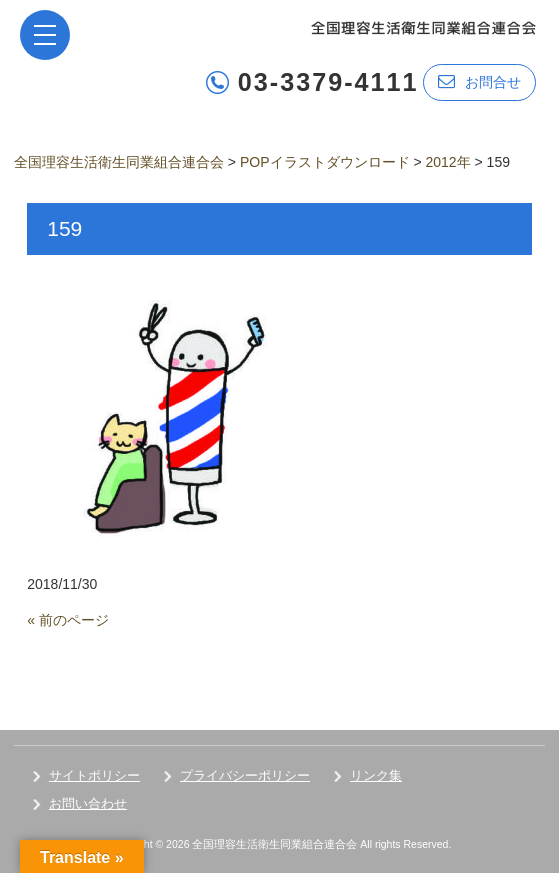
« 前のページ (68, 620)
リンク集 (376, 775)
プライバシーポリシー (245, 775)
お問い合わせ (88, 803)
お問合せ (479, 81)
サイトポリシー (94, 775)
